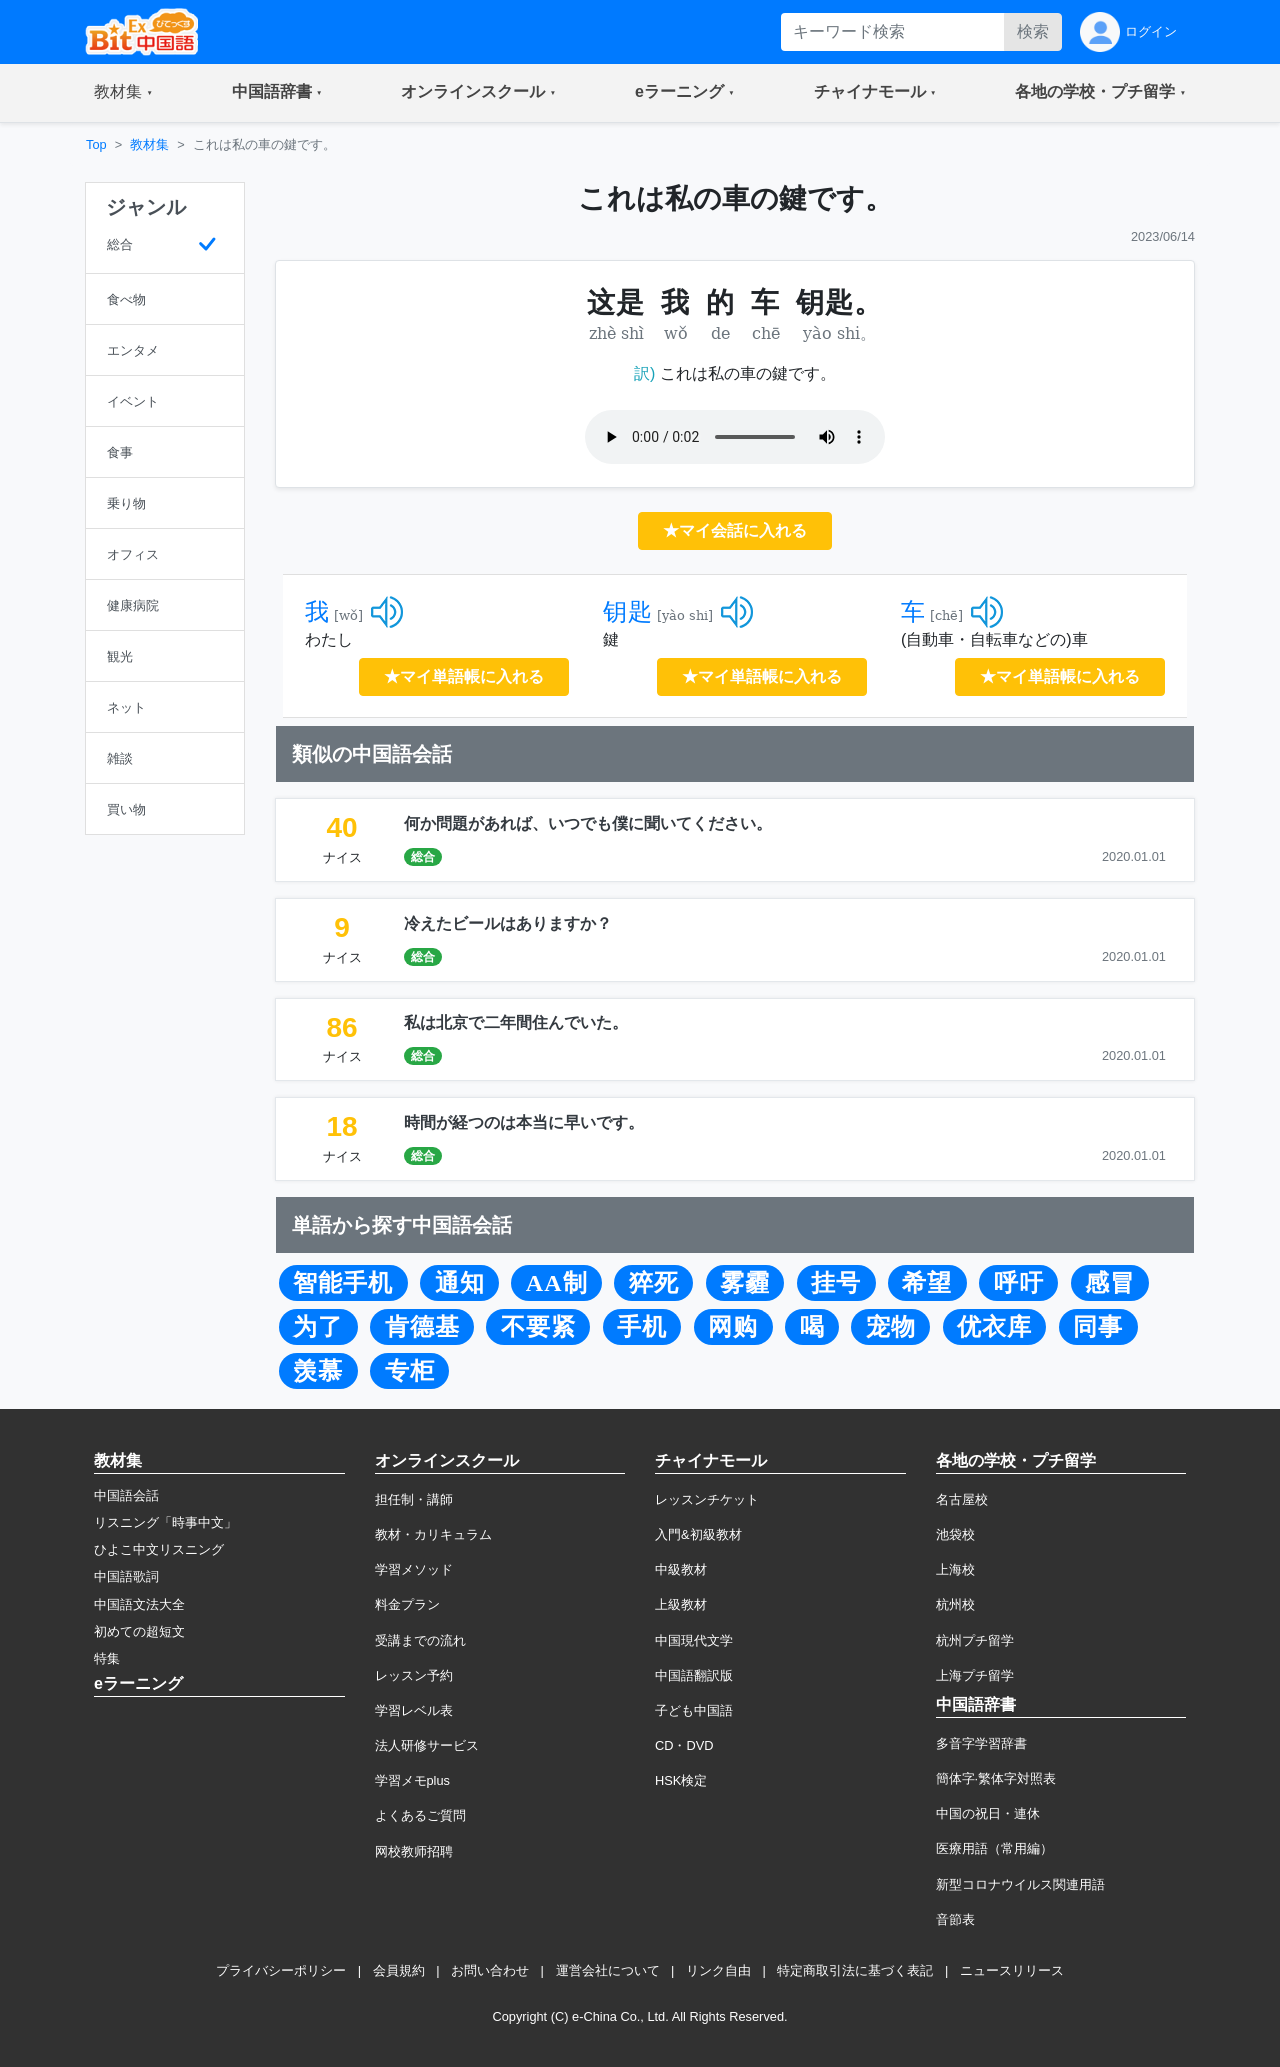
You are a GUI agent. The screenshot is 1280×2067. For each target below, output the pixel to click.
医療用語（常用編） (994, 1848)
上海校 (955, 1569)
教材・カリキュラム (433, 1534)
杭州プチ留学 (975, 1640)
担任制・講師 (414, 1499)
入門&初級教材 (698, 1534)
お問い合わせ (490, 1970)
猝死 (654, 1283)
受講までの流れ (420, 1640)
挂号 (836, 1283)
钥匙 (628, 612)
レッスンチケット (707, 1499)
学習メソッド (414, 1569)
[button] (123, 93)
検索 (1033, 31)
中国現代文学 (694, 1640)
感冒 (1110, 1283)
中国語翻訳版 (694, 1675)
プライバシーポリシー (281, 1970)
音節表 (955, 1919)
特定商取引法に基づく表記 (855, 1970)
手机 (642, 1327)
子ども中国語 (694, 1710)
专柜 (410, 1371)
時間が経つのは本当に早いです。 (524, 1122)
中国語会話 (126, 1495)
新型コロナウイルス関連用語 (1020, 1884)
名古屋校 (962, 1499)
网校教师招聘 (414, 1851)
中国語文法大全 (139, 1604)
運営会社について (608, 1970)
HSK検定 (681, 1780)
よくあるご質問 (420, 1815)
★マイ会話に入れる (735, 530)
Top (96, 144)
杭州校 (955, 1604)
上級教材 (681, 1604)
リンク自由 (718, 1970)
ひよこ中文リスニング (159, 1549)
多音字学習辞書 (981, 1743)
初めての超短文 (139, 1631)
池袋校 (955, 1534)
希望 (927, 1283)
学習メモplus (412, 1780)
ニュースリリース (1012, 1970)
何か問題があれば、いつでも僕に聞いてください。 (588, 823)
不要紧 (538, 1327)
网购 (733, 1327)
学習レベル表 (414, 1710)
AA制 (557, 1283)
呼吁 (1019, 1283)
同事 (1098, 1327)
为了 (318, 1327)
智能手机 (343, 1283)
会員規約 (399, 1970)
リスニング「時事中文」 (165, 1522)
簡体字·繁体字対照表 (996, 1778)
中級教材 (681, 1569)
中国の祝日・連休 (988, 1813)
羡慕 (318, 1371)
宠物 (891, 1327)
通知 (460, 1283)
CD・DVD (684, 1745)
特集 (107, 1658)
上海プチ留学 (975, 1675)
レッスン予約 (414, 1675)
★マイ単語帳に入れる (464, 676)
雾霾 (745, 1283)
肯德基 (422, 1327)
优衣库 (994, 1327)
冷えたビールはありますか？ (508, 923)
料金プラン (407, 1604)
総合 (423, 857)
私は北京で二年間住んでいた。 (516, 1022)
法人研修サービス (427, 1745)
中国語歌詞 (126, 1576)
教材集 (149, 144)
